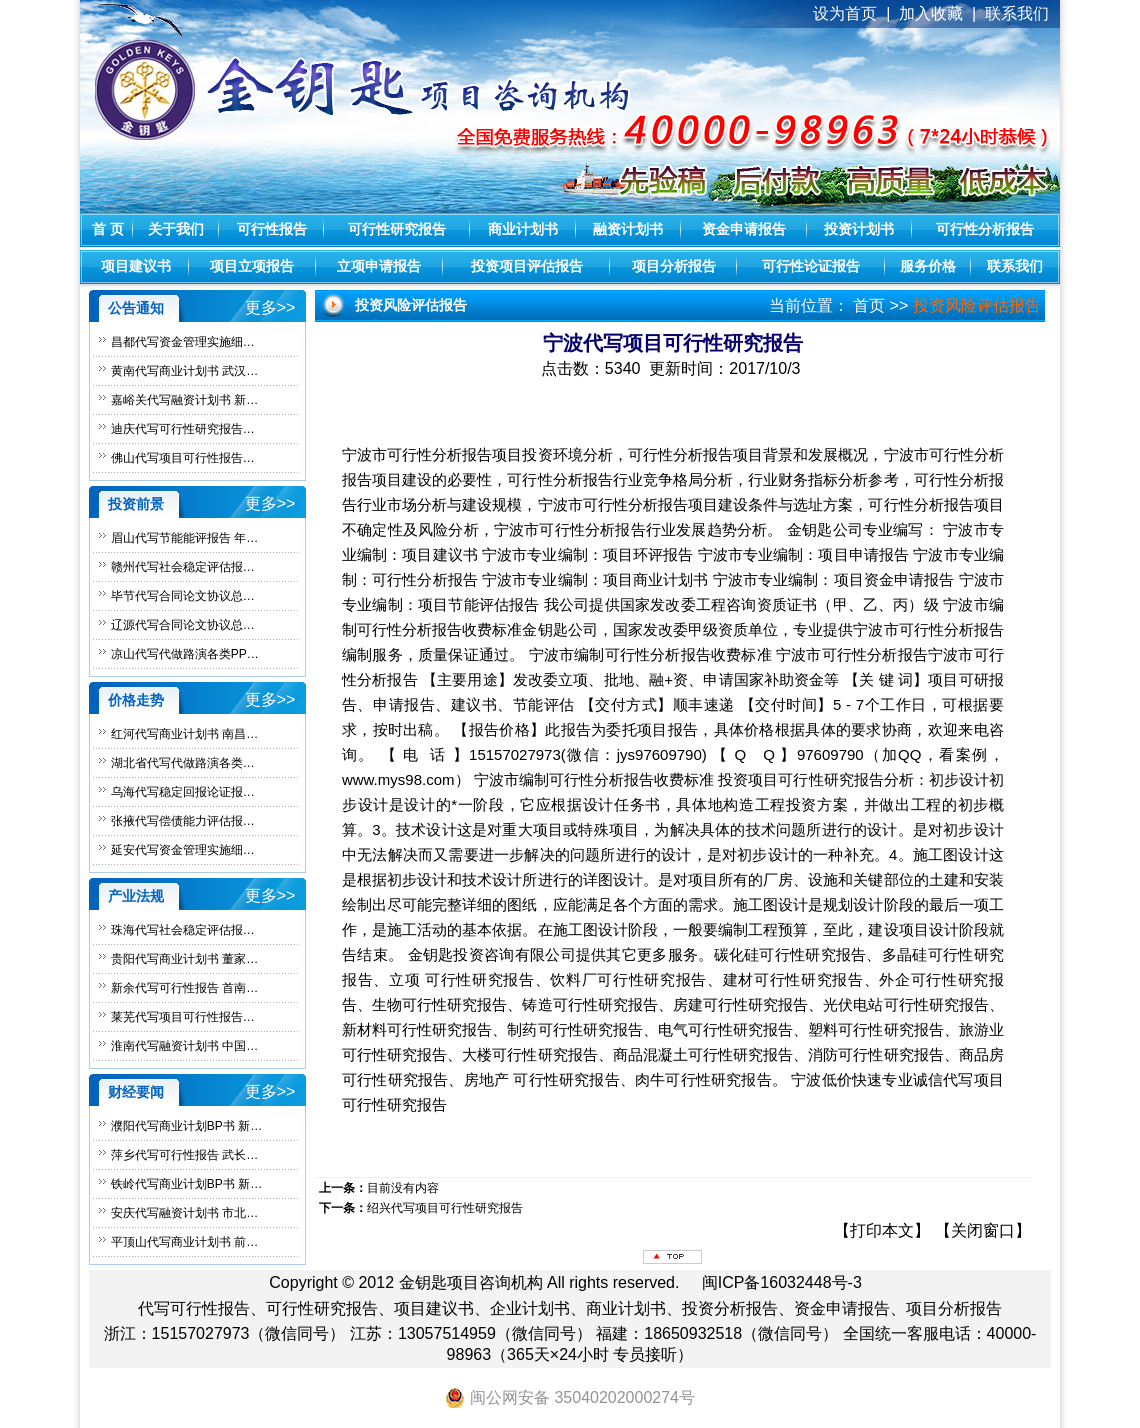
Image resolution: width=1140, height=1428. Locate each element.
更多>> (270, 307)
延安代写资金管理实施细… (183, 850)
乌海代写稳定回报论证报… (183, 792)
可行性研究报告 (397, 229)
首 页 (108, 229)
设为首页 (845, 13)
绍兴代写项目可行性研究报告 (445, 1208)
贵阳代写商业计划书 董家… (184, 959)
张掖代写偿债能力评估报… (183, 821)
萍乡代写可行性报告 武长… (184, 1155)
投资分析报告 (730, 1308)
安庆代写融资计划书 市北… (184, 1213)
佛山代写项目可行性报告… (183, 458)
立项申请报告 (379, 266)
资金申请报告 (744, 229)
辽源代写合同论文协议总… (183, 625)
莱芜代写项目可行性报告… (183, 1017)
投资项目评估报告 (527, 266)
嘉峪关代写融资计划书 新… (184, 400)
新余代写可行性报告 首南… (184, 988)
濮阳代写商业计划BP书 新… (186, 1126)
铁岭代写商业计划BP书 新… (186, 1184)
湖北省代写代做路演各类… (183, 763)
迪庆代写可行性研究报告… (183, 429)
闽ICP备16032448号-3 (782, 1282)
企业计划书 (530, 1308)
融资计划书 (628, 229)
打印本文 (882, 1230)
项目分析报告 (674, 266)
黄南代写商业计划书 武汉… (184, 371)
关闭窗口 (983, 1230)
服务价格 (928, 266)
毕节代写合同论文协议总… (183, 596)
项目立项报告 (252, 266)
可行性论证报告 (811, 266)
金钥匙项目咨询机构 (471, 1282)
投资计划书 (859, 229)
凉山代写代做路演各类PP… (185, 654)
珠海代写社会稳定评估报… (183, 930)
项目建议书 (136, 266)
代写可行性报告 (194, 1308)
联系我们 (1015, 266)
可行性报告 (272, 229)
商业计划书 (523, 229)
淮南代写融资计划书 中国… (184, 1046)
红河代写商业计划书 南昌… (184, 734)
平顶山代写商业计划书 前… (184, 1242)
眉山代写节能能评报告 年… (184, 538)
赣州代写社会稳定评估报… (183, 567)
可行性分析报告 (985, 229)
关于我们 (176, 229)
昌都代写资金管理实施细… (183, 342)
